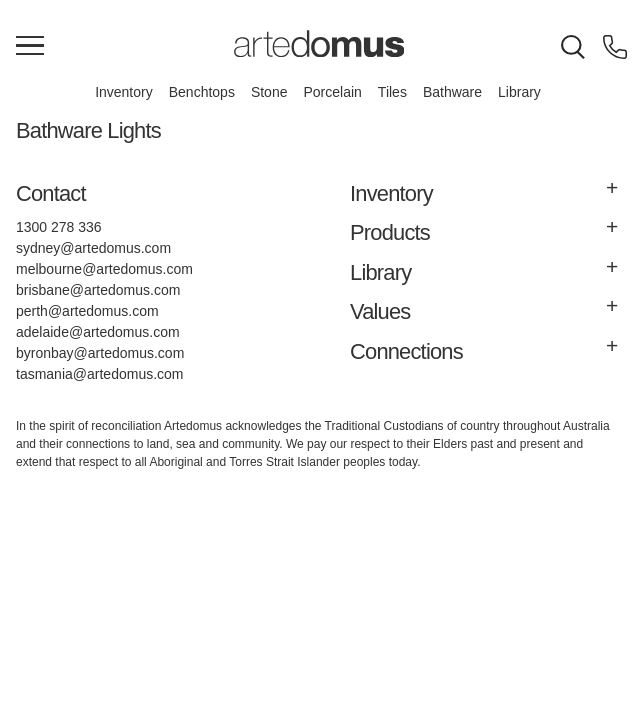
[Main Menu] (30, 47)
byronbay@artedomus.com (100, 353)
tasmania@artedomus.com (100, 374)
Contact (51, 193)
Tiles (392, 92)
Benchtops (202, 92)
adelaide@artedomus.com (98, 332)
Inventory (124, 92)
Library (519, 92)
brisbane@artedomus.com (98, 290)
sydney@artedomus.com (93, 248)
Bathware (452, 92)
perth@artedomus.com (87, 311)
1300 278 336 (59, 227)
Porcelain (332, 92)
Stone (269, 92)
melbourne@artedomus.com (104, 269)
